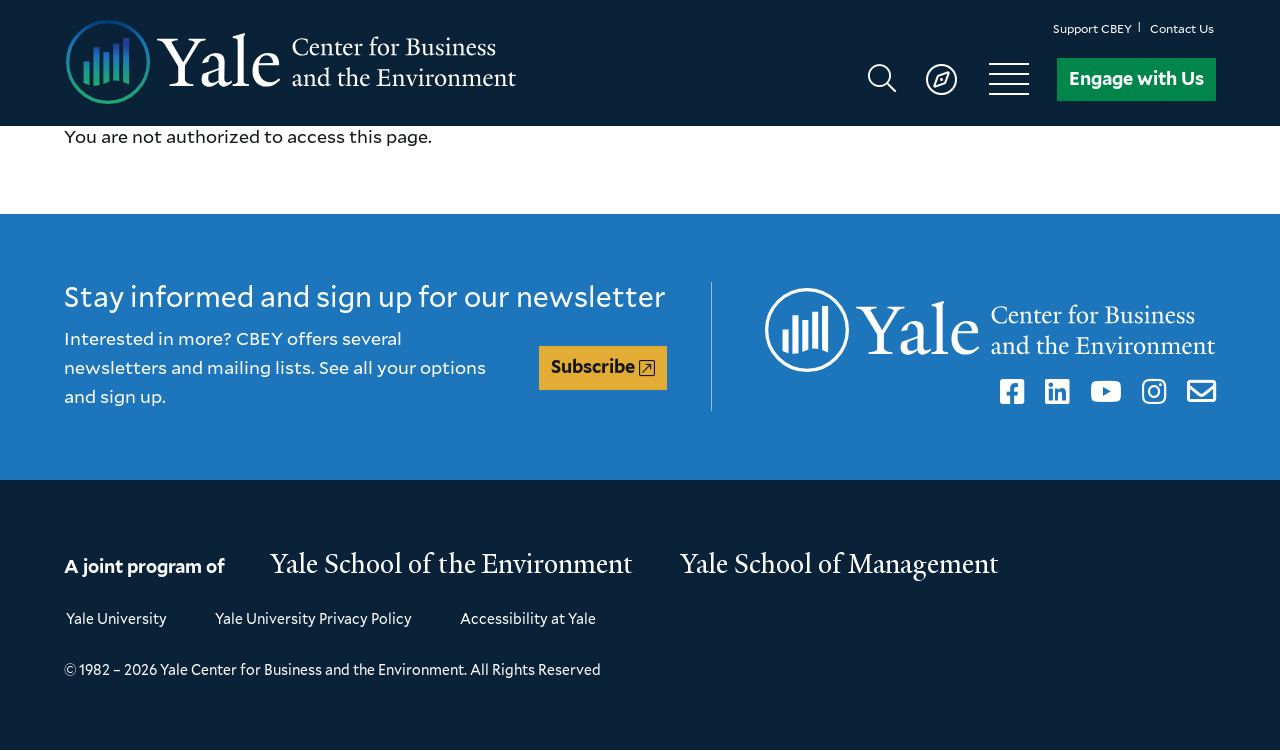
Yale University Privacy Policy (313, 618)
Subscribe (593, 366)
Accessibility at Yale (528, 618)
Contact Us (1182, 28)
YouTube (1102, 392)
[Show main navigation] (957, 79)
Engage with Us (1136, 78)
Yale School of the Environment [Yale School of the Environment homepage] (452, 564)
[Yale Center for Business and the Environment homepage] (352, 63)
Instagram (1151, 392)
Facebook (1009, 392)
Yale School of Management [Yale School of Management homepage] (840, 564)
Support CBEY (1092, 28)
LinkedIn (1054, 392)
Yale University (116, 618)
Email (1197, 392)
